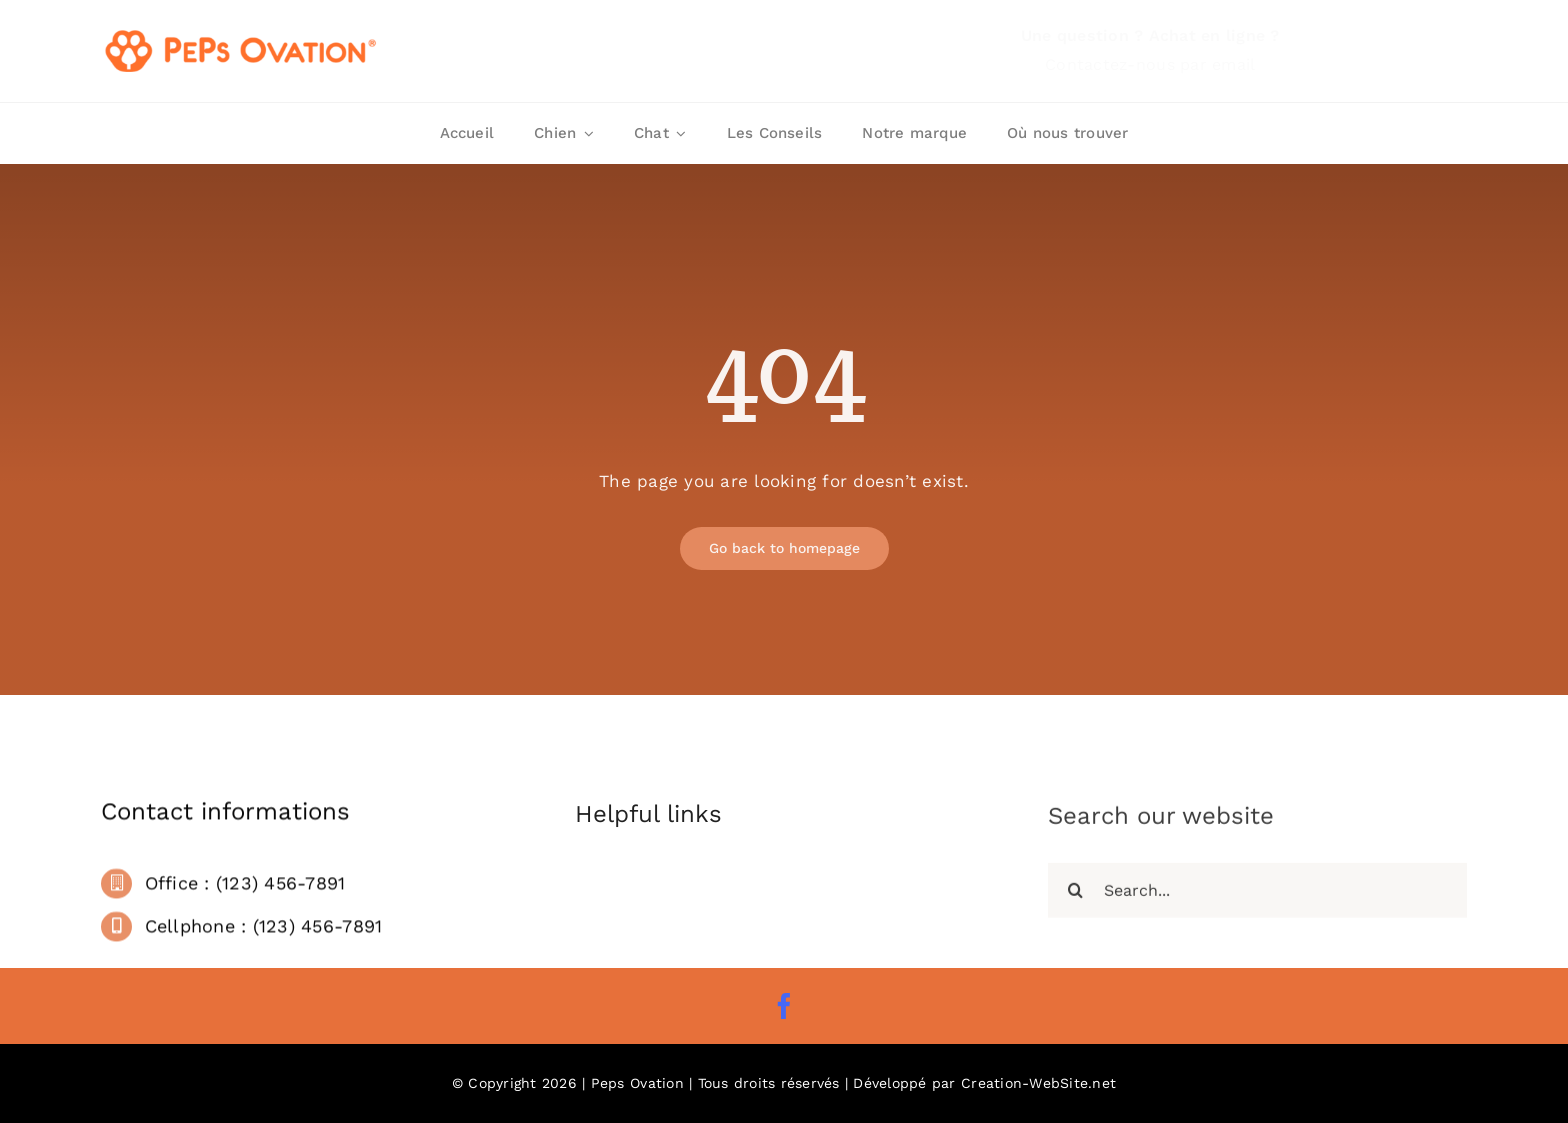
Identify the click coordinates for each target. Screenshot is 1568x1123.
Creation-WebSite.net (1038, 1083)
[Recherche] (1075, 895)
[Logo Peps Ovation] (242, 33)
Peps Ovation (637, 1083)
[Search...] (1257, 895)
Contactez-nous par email (1150, 64)
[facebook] (784, 1006)
